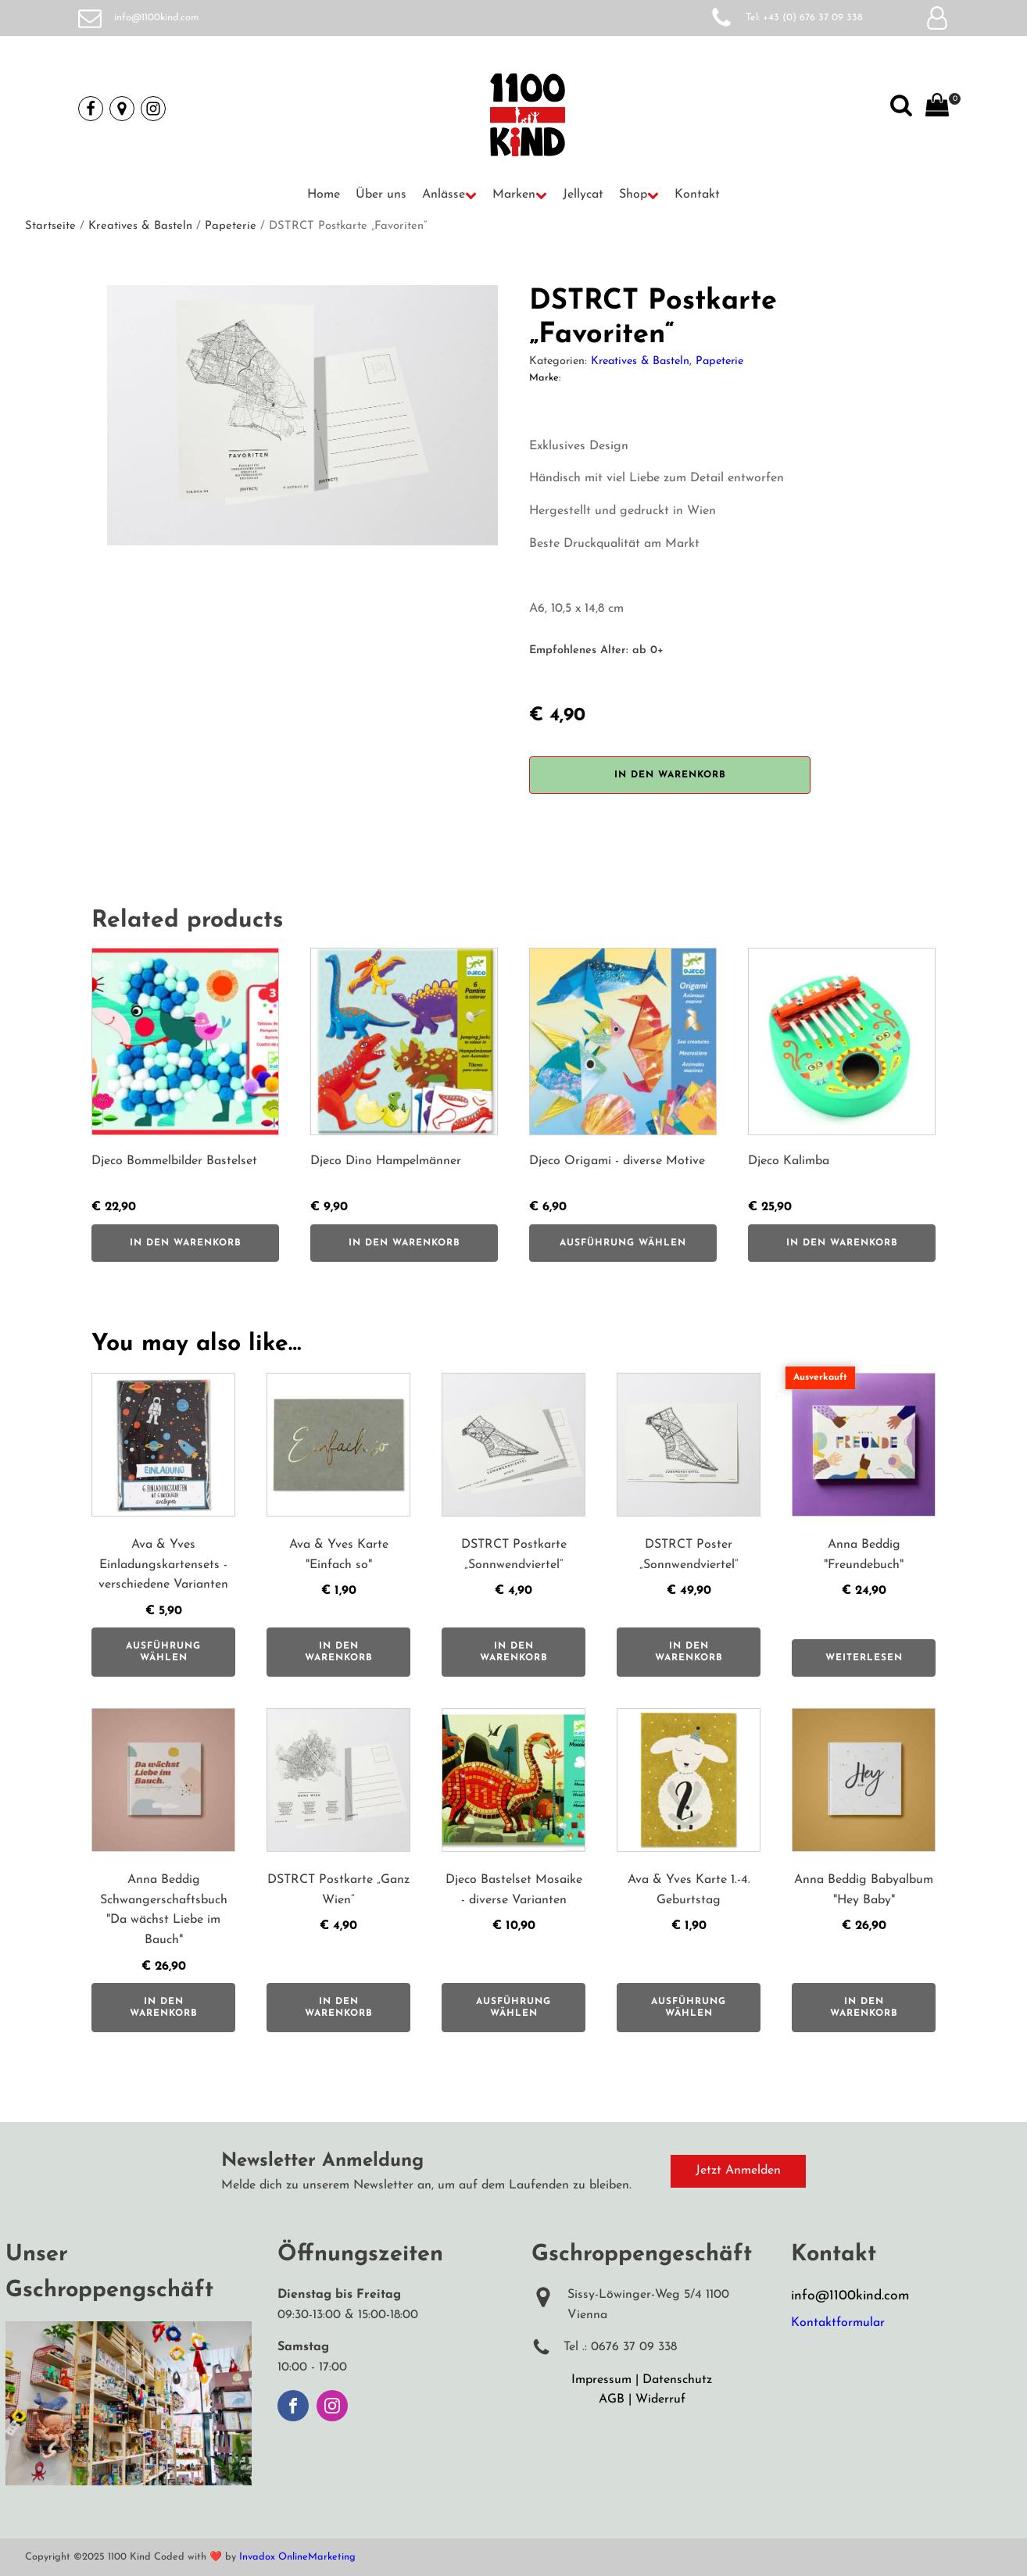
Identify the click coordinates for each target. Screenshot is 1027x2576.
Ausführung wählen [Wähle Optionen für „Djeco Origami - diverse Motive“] (623, 1243)
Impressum (601, 2380)
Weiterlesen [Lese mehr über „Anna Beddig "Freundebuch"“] (864, 1658)
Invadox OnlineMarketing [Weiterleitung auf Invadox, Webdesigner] (297, 2557)
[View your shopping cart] (937, 108)
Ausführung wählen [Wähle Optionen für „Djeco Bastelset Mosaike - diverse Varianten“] (513, 2007)
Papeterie (230, 226)
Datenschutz (677, 2380)
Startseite (50, 226)
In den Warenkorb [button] (186, 1243)
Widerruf (660, 2399)
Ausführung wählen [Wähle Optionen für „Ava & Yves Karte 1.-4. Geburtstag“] (688, 2007)
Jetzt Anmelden (738, 2170)
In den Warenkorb (670, 775)
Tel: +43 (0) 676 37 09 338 (804, 18)
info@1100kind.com (156, 18)
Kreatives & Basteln (140, 226)
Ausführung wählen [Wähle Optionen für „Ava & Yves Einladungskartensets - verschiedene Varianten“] (163, 1652)
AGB (611, 2399)
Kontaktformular (838, 2323)
